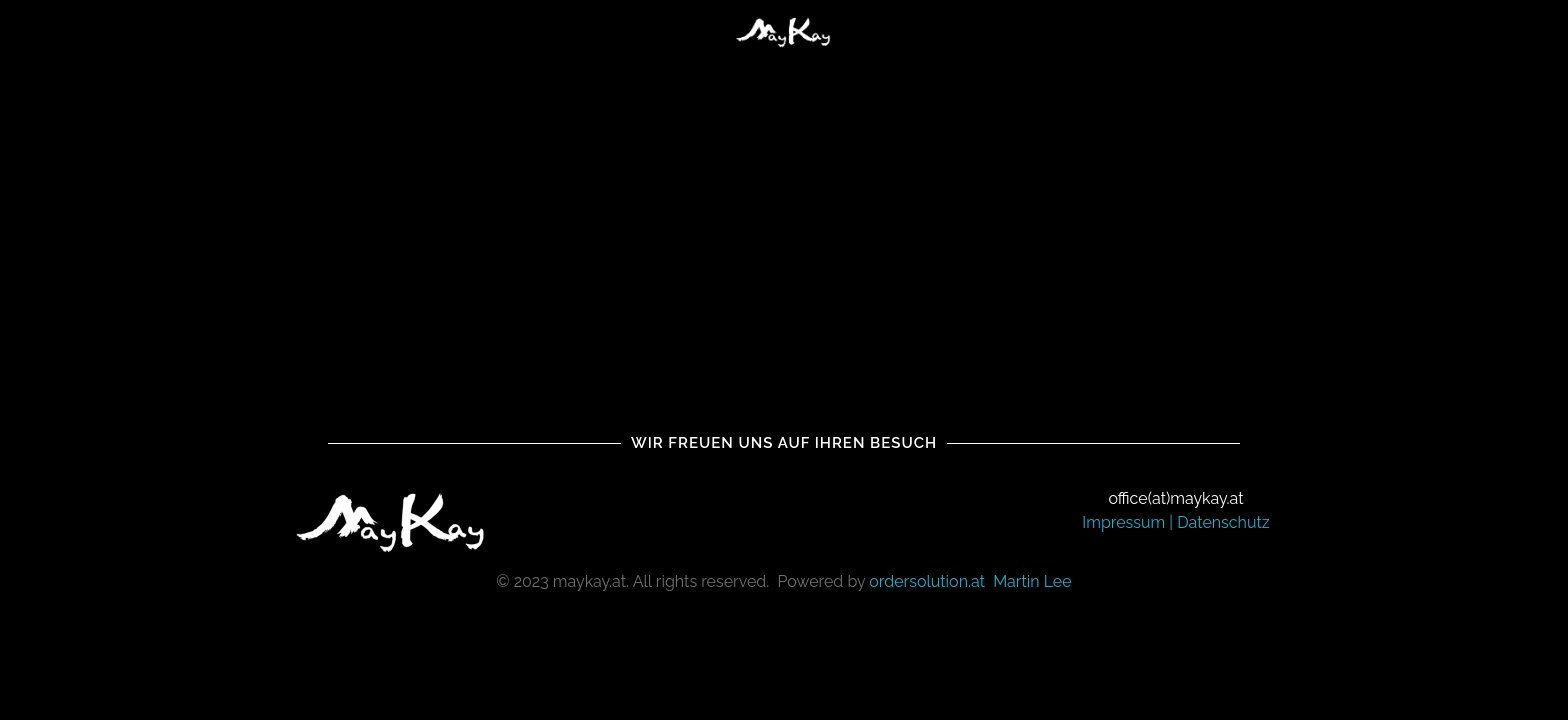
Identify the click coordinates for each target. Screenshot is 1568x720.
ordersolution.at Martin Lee (970, 581)
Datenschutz (1223, 522)
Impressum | (1129, 522)
